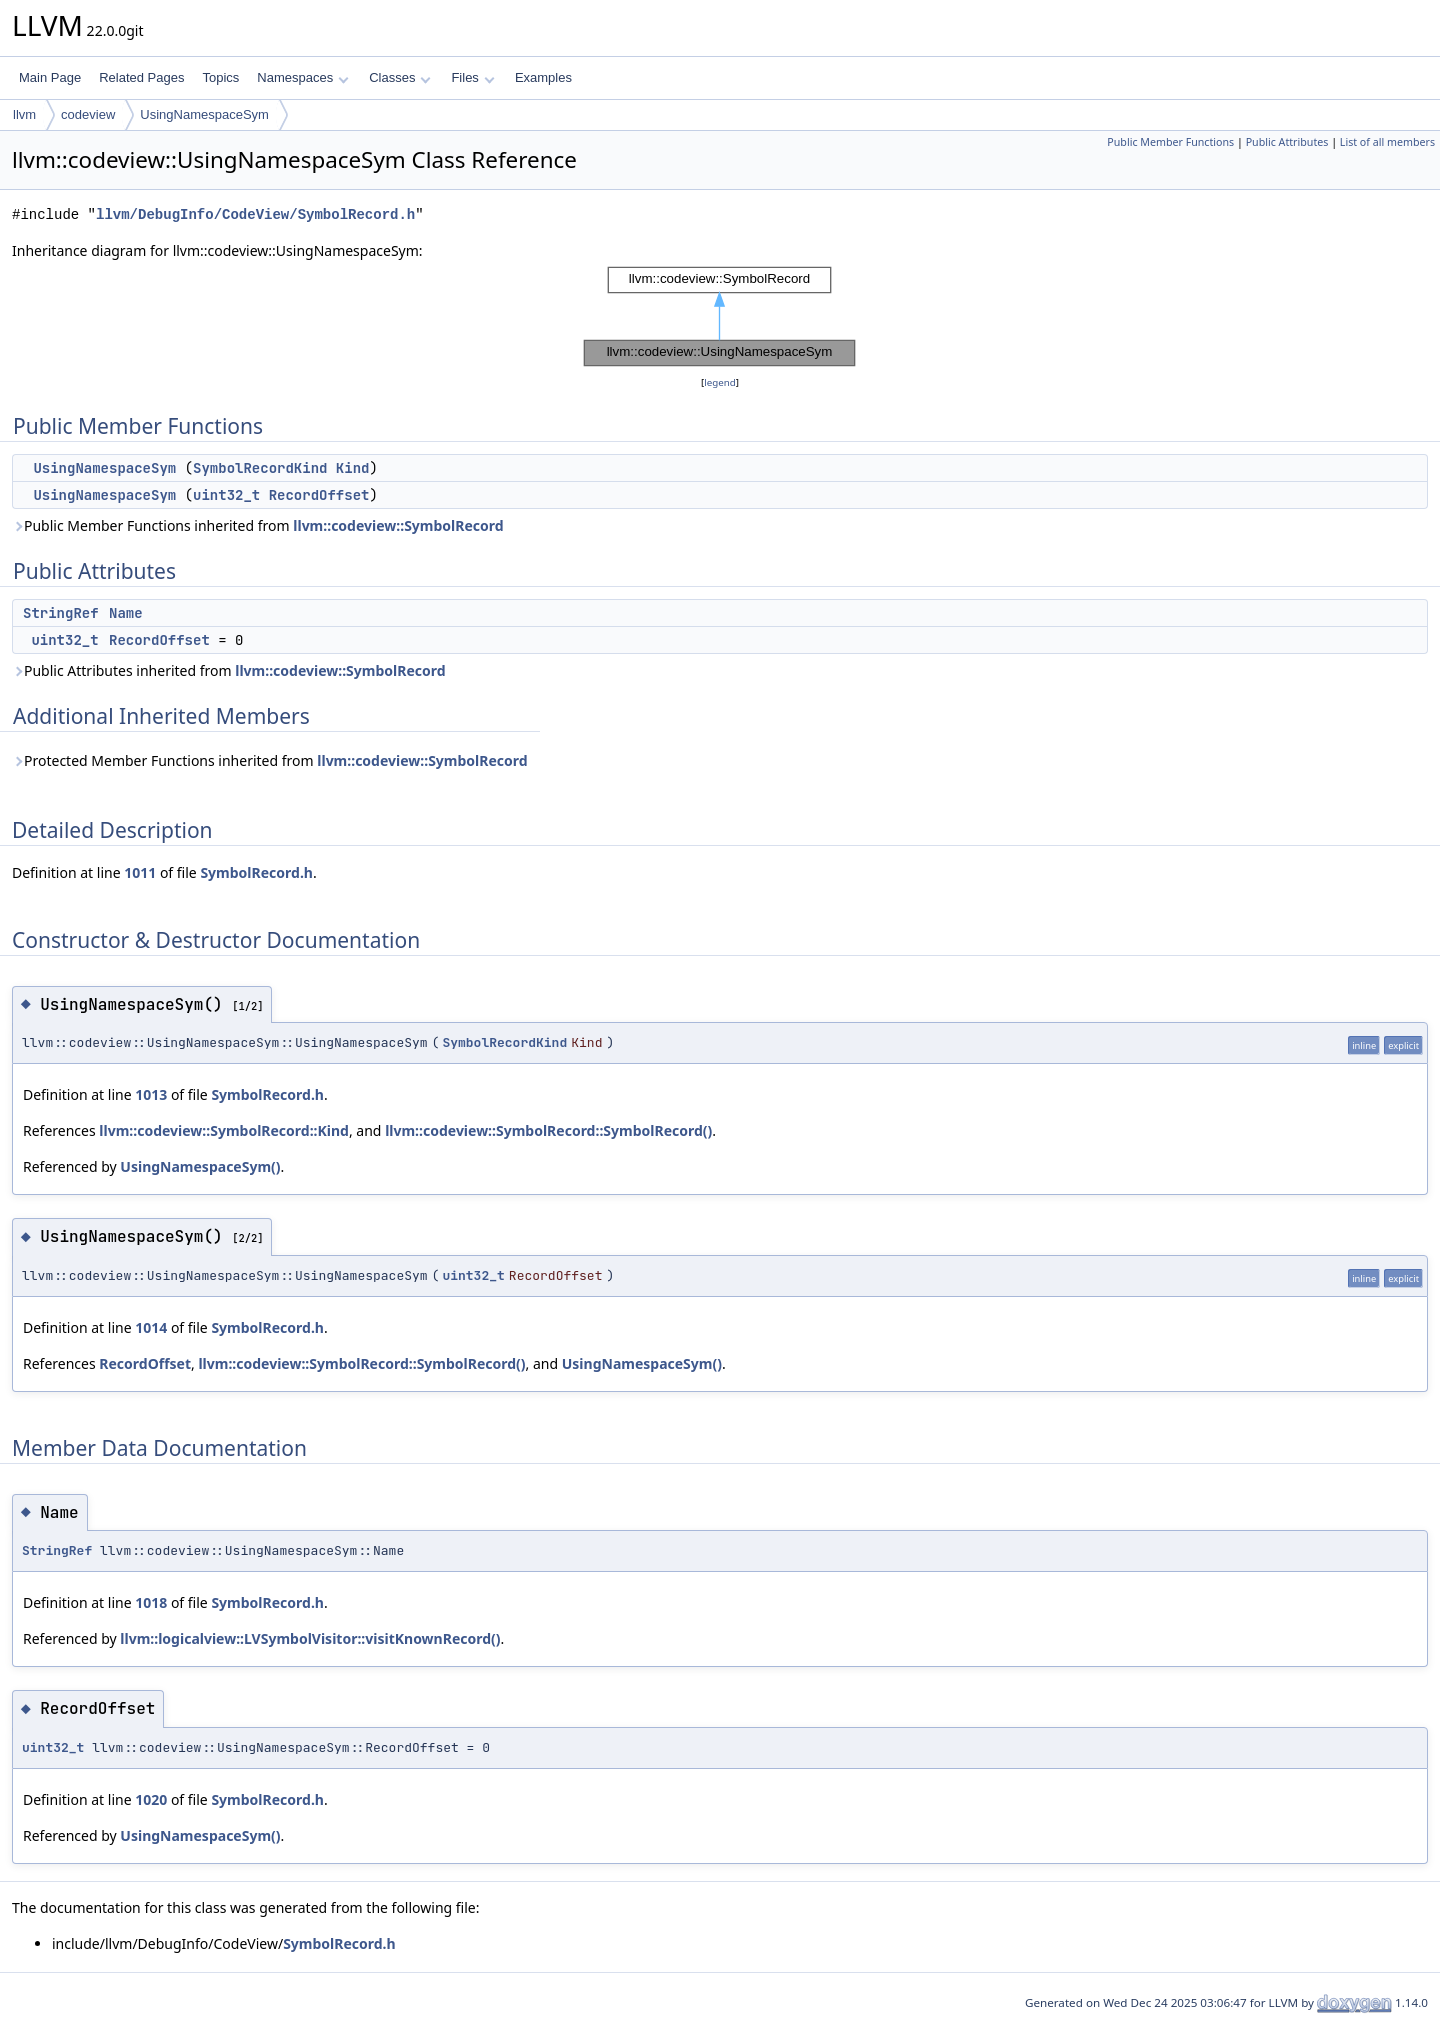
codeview (88, 114)
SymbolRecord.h (256, 872)
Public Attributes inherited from (229, 670)
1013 (151, 1094)
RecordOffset (319, 495)
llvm (24, 114)
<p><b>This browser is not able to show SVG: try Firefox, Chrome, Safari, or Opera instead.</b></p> (720, 317)
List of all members (1387, 142)
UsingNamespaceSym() (200, 1166)
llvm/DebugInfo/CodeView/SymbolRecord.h (255, 214)
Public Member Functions (1170, 142)
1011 (140, 872)
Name (126, 613)
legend (720, 382)
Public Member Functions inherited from (258, 525)
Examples (543, 77)
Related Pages (141, 77)
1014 (151, 1327)
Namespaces (302, 77)
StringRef (61, 613)
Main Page (50, 77)
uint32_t (226, 495)
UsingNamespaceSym (204, 114)
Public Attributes (1287, 142)
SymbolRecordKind (260, 468)
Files (472, 77)
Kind (353, 468)
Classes (400, 77)
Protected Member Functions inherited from (270, 760)
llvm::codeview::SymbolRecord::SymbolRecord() (548, 1130)
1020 (151, 1799)
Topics (220, 77)
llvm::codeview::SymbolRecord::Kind (224, 1130)
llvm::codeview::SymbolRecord (398, 525)
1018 (151, 1602)
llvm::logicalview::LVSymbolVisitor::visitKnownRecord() (310, 1638)
